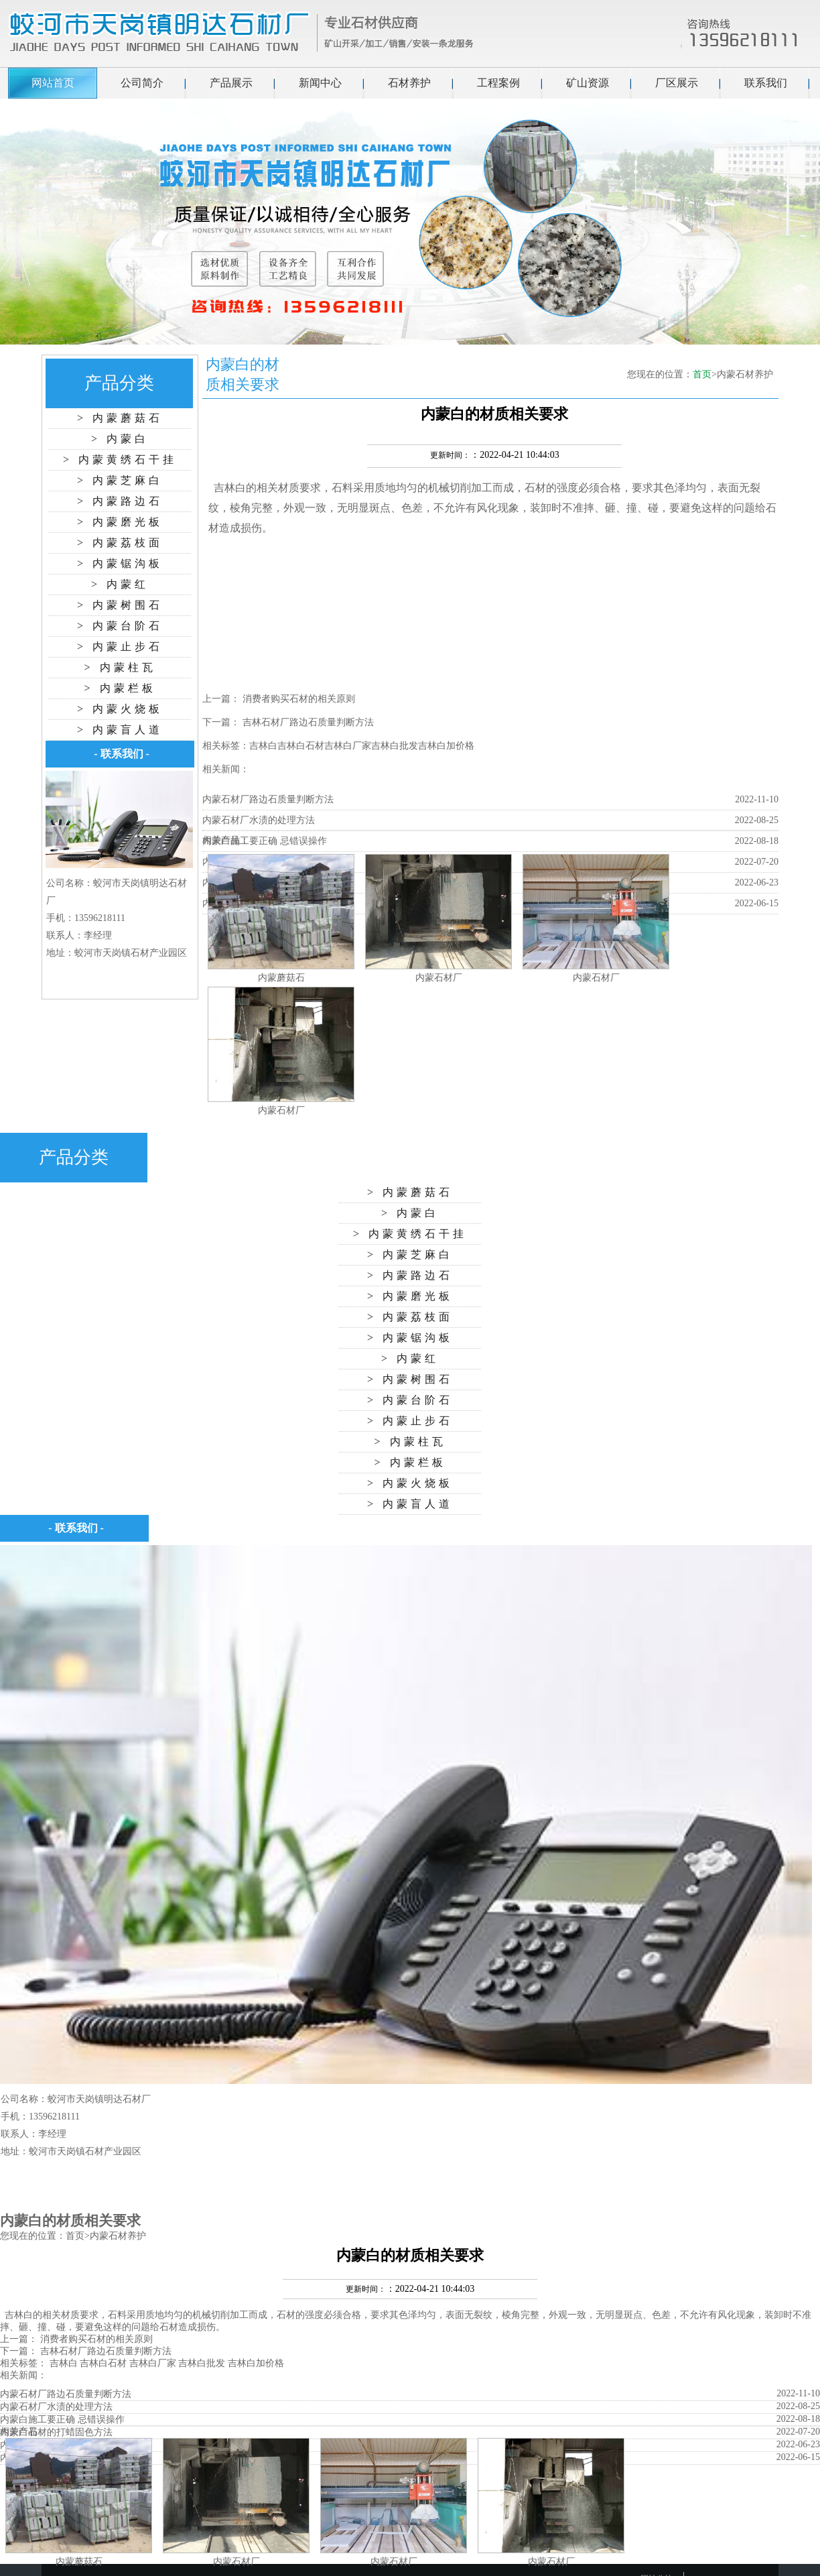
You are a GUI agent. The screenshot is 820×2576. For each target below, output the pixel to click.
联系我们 (765, 82)
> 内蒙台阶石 (120, 625)
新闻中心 (320, 82)
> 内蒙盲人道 (120, 729)
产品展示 (231, 82)
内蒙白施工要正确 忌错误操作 (264, 841)
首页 (702, 374)
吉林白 (230, 487)
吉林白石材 (300, 746)
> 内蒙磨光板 (120, 522)
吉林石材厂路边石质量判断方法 (308, 722)
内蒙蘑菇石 (281, 978)
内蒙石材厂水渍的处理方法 (258, 820)
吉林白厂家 (347, 746)
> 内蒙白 (120, 438)
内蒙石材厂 (438, 978)
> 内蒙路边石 (120, 501)
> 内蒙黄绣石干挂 (120, 459)
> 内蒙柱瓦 (119, 667)
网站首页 (52, 82)
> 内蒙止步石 (120, 646)
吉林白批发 (394, 746)
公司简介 (142, 82)
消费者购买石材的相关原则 (299, 699)
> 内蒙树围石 (120, 605)
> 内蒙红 (120, 584)
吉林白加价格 (446, 746)
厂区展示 (676, 82)
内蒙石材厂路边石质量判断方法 (268, 799)
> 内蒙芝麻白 (120, 480)
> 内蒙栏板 (119, 688)
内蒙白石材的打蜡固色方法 (56, 2432)
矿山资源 (587, 82)
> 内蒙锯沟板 (120, 563)
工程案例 (498, 82)
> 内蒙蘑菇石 (120, 418)
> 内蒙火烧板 (120, 709)
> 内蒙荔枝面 (120, 542)
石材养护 (409, 82)
